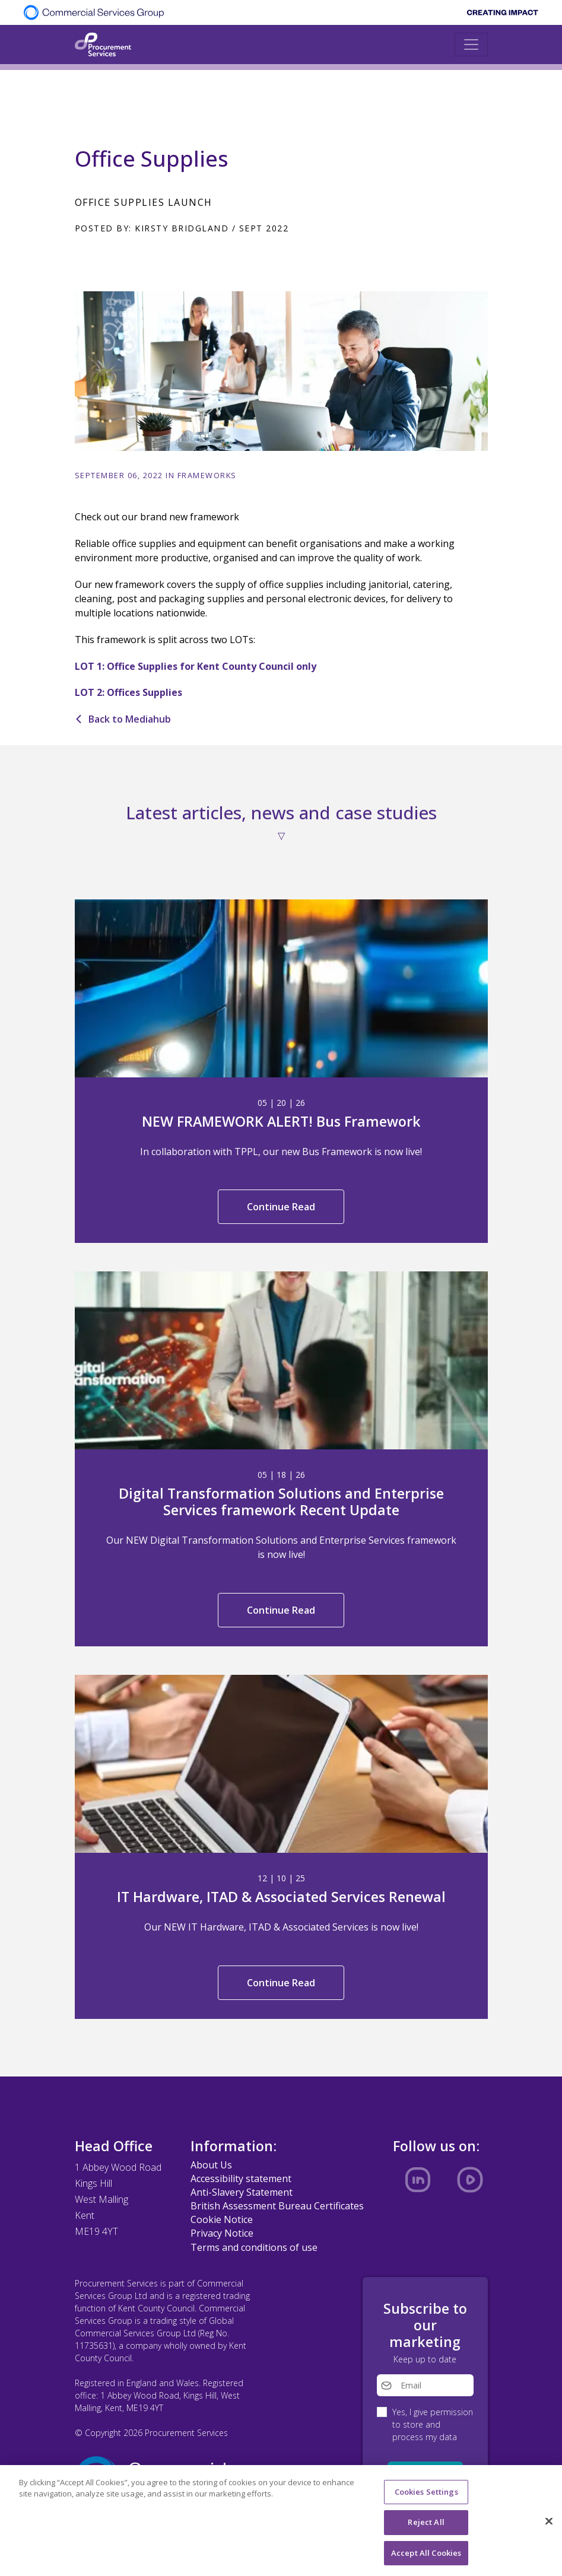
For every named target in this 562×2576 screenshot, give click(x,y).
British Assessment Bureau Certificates (277, 2205)
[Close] (549, 2526)
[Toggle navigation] (471, 44)
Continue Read (281, 1206)
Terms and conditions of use (253, 2247)
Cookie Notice (221, 2219)
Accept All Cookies (426, 2558)
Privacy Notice (221, 2233)
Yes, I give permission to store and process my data (432, 2424)
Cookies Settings (426, 2497)
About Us (211, 2164)
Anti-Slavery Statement (241, 2192)
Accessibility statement (240, 2178)
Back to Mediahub (123, 719)
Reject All (426, 2527)
